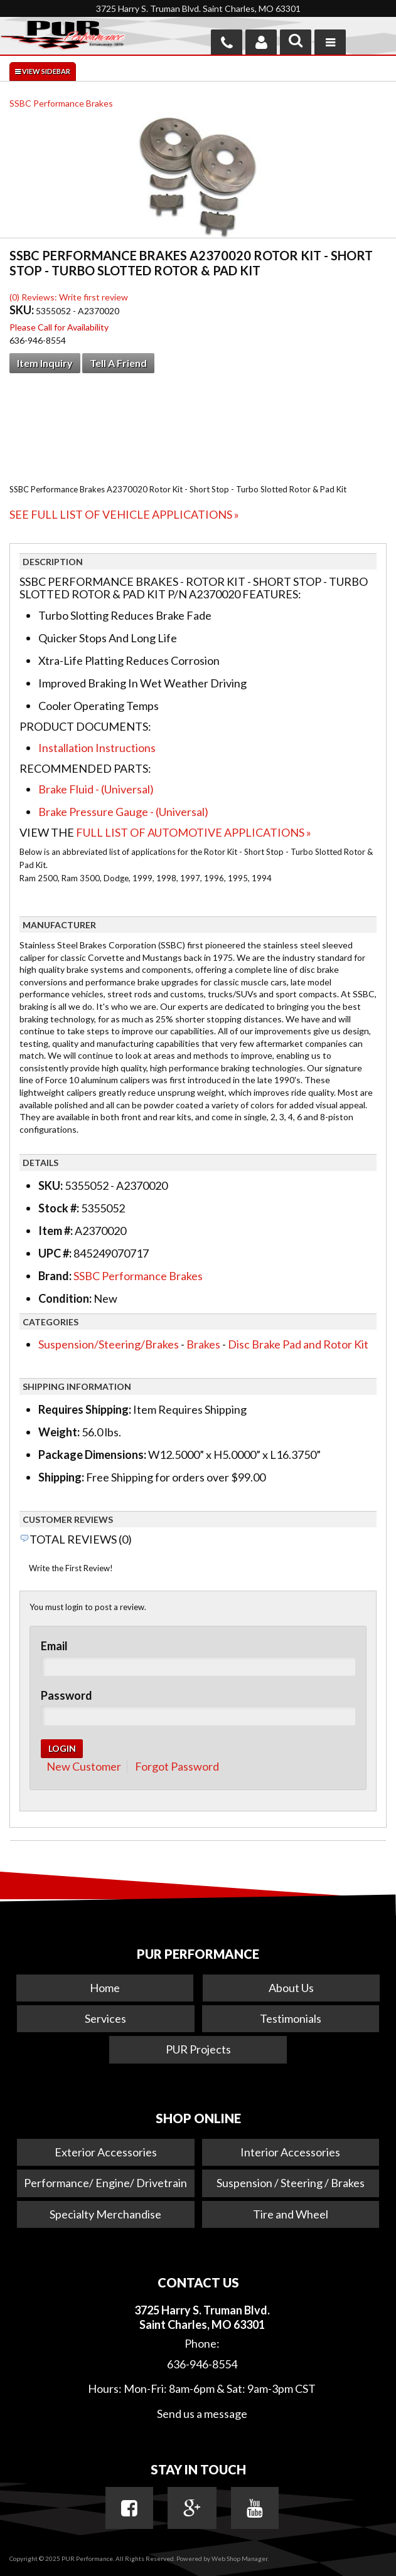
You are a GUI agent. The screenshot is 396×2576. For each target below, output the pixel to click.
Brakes (203, 1344)
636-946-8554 (202, 2364)
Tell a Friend (118, 363)
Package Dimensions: (92, 1454)
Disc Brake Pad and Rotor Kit (298, 1344)
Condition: (65, 1298)
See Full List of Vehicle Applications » (124, 514)
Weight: (59, 1432)
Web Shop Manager (239, 2558)
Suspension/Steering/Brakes (108, 1344)
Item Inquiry (45, 363)
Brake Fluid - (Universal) (96, 789)
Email (54, 1646)
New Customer (83, 1766)
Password (66, 1695)
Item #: (56, 1231)
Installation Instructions (97, 748)
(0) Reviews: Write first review (68, 297)
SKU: (22, 310)
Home (105, 1988)
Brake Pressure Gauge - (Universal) (123, 812)
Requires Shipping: (84, 1409)
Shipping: (61, 1477)
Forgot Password (177, 1766)
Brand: (55, 1276)
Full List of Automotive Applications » (193, 832)
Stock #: (59, 1208)
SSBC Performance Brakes (61, 103)
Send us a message (202, 2413)
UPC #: (55, 1253)
